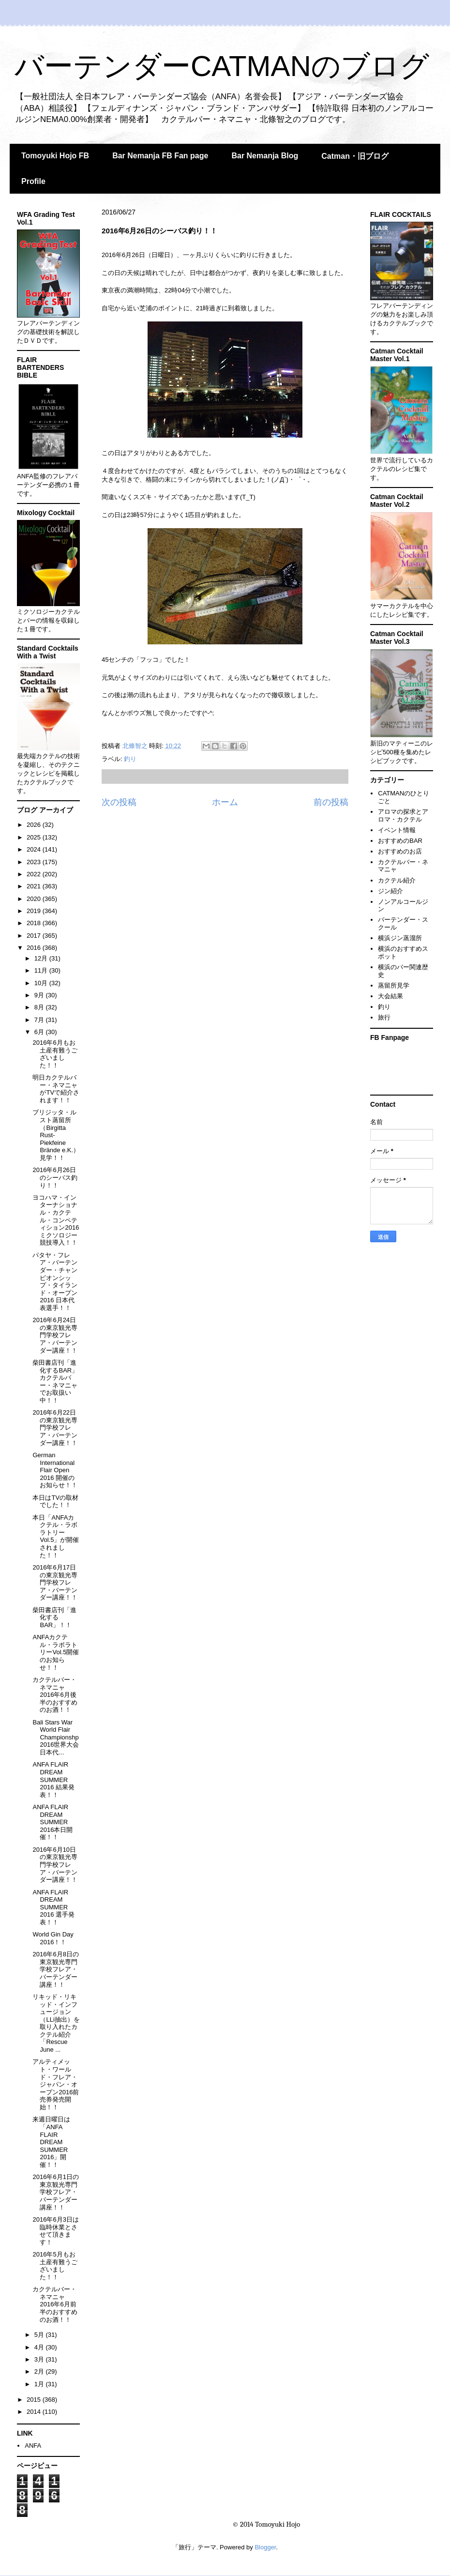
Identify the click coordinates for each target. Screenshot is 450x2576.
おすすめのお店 (400, 851)
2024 (35, 849)
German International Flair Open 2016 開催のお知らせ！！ (54, 1470)
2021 (35, 886)
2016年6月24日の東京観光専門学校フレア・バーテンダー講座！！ (54, 1335)
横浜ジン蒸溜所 (400, 938)
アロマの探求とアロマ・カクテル (403, 815)
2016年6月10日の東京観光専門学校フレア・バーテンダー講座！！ (54, 1864)
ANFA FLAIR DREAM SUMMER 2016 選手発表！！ (53, 1907)
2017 (35, 935)
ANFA (33, 2445)
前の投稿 (331, 802)
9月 (40, 995)
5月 (40, 2334)
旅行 (384, 1017)
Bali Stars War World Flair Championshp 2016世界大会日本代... (55, 1737)
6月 (40, 1032)
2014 (35, 2411)
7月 (40, 1019)
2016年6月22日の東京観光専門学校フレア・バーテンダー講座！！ (54, 1427)
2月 (40, 2371)
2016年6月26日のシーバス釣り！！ (54, 1177)
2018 (35, 923)
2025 (35, 837)
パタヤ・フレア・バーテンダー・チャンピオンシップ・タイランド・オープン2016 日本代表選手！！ (54, 1281)
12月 (41, 958)
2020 (35, 898)
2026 (35, 824)
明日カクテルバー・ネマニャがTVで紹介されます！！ (55, 1089)
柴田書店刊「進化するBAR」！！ (54, 1617)
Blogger (265, 2547)
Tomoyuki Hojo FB (55, 156)
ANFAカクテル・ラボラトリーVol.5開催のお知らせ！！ (55, 1652)
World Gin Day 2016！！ (52, 1938)
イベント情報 (397, 830)
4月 (40, 2347)
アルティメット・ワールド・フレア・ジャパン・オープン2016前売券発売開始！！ (55, 2084)
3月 (40, 2359)
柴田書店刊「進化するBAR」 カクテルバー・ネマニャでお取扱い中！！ (55, 1381)
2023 (35, 862)
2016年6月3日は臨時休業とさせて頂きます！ (55, 2231)
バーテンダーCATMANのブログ (222, 66)
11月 (41, 970)
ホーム (225, 802)
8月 (40, 1007)
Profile (33, 181)
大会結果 (390, 996)
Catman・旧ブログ (355, 156)
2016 (35, 947)
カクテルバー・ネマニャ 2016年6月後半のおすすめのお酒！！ (54, 1694)
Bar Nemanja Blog (264, 156)
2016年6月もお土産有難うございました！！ (54, 1054)
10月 (41, 983)
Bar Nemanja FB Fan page (160, 156)
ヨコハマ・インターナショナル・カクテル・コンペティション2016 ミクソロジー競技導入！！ (55, 1220)
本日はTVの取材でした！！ (55, 1501)
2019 (35, 911)
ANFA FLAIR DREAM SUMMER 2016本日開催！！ (52, 1822)
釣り (130, 758)
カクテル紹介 (397, 880)
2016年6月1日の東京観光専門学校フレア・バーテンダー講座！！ (55, 2191)
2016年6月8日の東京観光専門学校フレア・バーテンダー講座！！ (55, 1969)
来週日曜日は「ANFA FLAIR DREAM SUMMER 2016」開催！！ (51, 2142)
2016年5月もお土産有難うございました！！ (54, 2266)
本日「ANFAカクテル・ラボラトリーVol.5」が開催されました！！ (55, 1536)
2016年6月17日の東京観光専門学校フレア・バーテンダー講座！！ (54, 1582)
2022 (35, 874)
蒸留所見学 (393, 985)
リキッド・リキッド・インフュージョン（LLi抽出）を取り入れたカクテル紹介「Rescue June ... (55, 2023)
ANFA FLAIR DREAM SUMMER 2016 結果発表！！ (53, 1779)
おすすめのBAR (400, 840)
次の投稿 (119, 802)
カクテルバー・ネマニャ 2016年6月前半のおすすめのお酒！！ (54, 2304)
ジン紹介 (390, 891)
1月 (40, 2384)
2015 (35, 2399)
